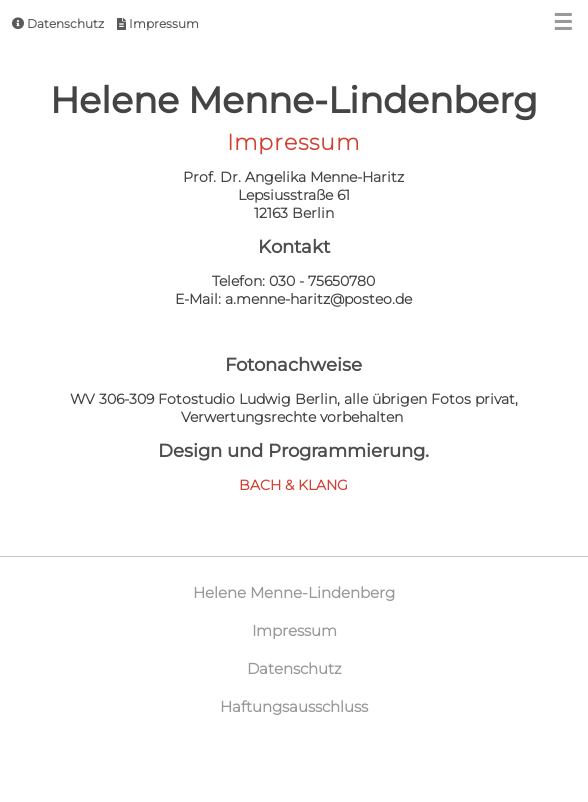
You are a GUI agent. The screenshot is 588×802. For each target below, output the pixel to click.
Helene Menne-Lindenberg (294, 592)
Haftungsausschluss (294, 706)
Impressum (158, 23)
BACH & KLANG (293, 485)
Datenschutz (58, 23)
